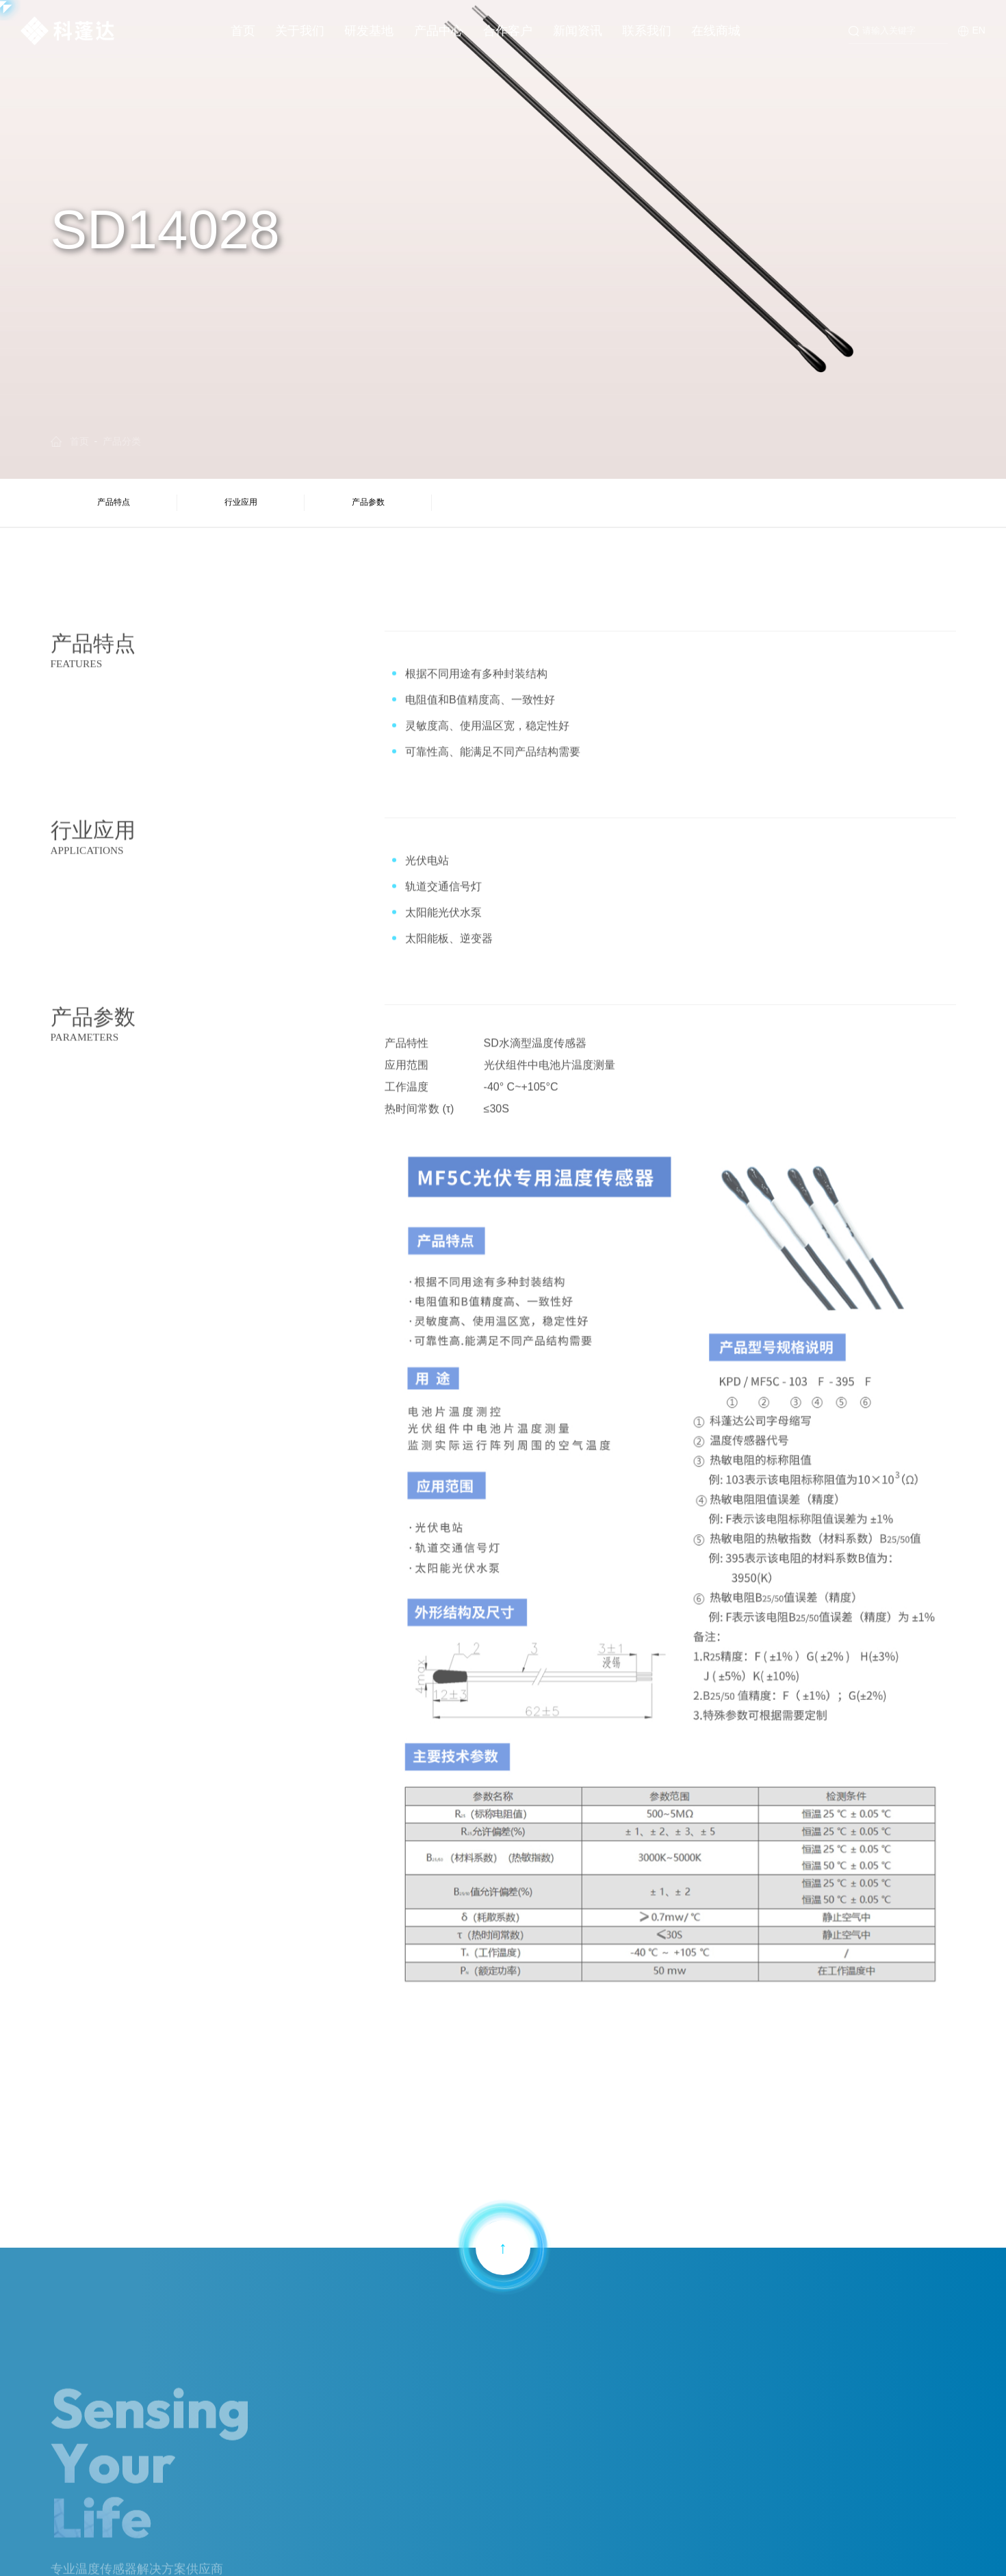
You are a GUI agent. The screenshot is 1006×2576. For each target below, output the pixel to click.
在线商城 (715, 31)
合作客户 (507, 31)
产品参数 (366, 502)
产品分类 (122, 441)
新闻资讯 (577, 31)
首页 (243, 31)
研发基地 (369, 31)
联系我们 (646, 31)
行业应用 (240, 502)
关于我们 (299, 31)
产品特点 (113, 502)
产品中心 (438, 31)
